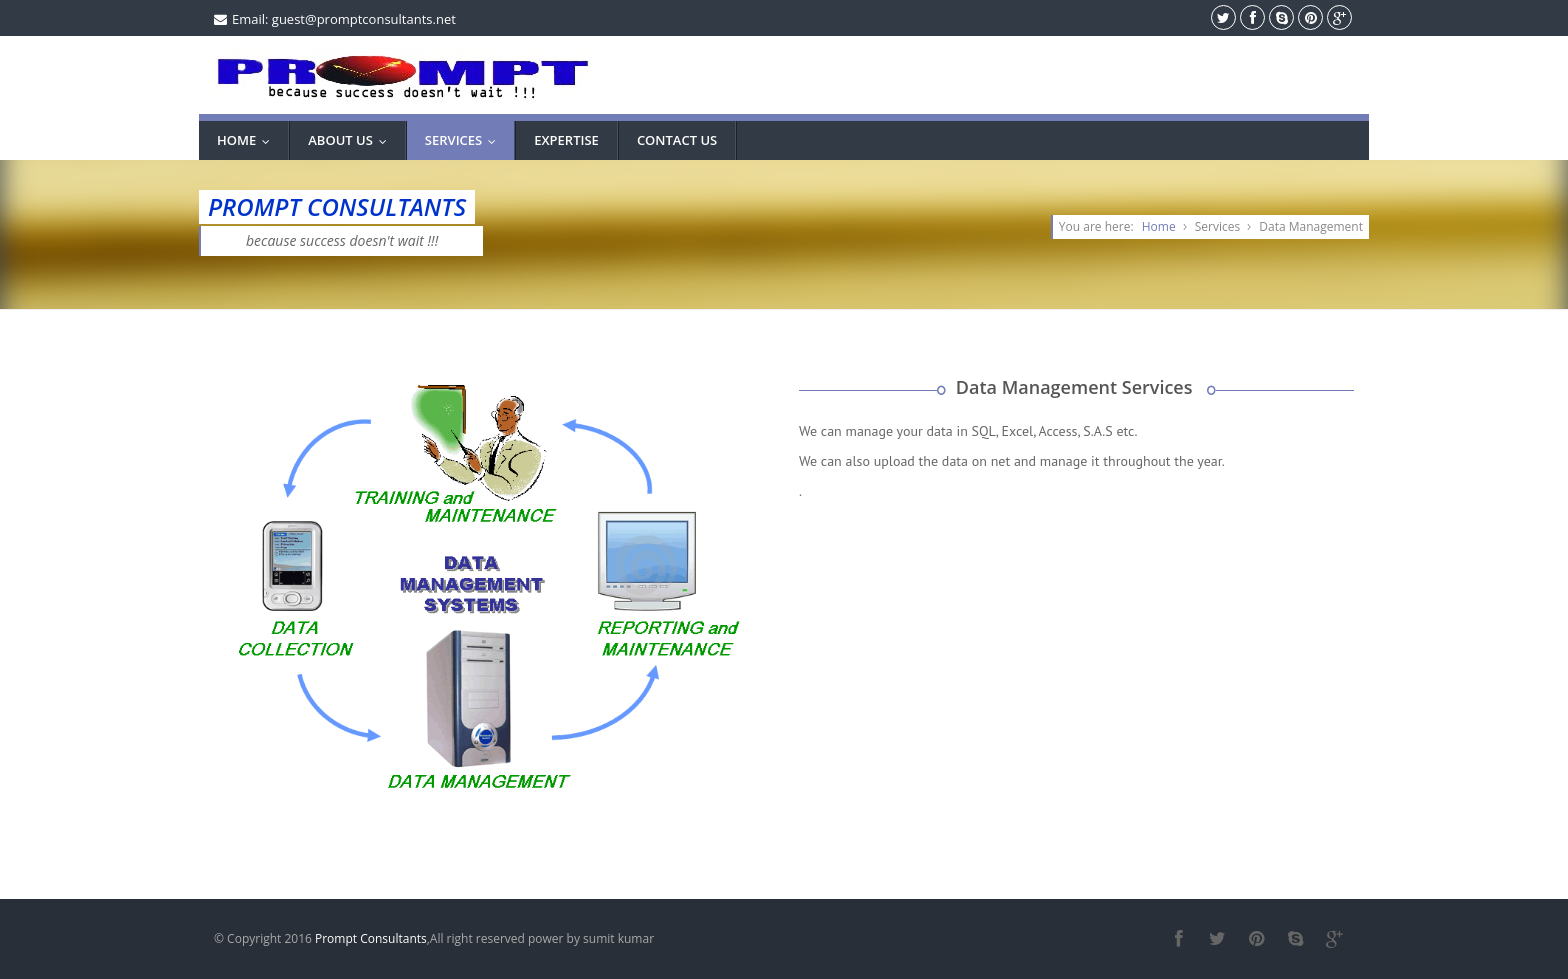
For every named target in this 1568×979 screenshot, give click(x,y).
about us (352, 140)
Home (248, 140)
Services (465, 140)
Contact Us (677, 140)
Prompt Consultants (371, 938)
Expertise (566, 140)
